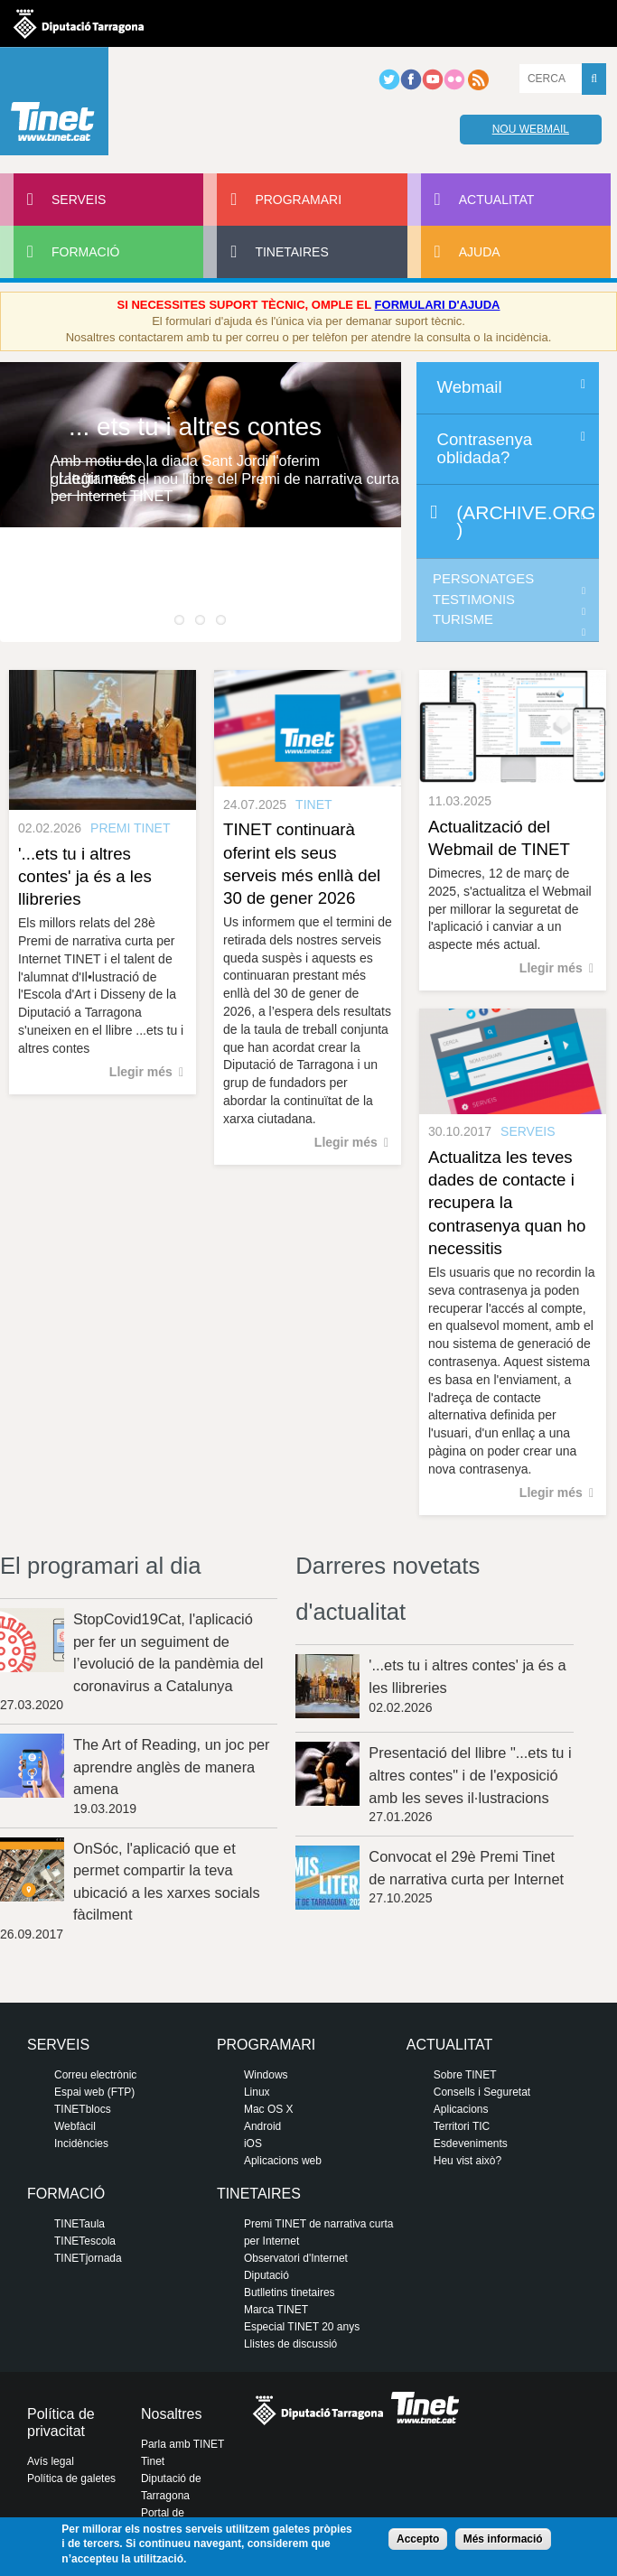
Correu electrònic (95, 2075)
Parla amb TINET (182, 2444)
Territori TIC (462, 2126)
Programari (298, 199)
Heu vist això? (467, 2160)
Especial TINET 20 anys (302, 2326)
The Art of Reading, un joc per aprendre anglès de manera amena (171, 1766)
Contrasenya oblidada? (485, 448)
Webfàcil (75, 2126)
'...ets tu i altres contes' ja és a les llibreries (85, 876)
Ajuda (479, 252)
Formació (85, 252)
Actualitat (497, 199)
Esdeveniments (471, 2143)
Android (262, 2126)
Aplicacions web (283, 2160)
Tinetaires (291, 252)
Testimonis (474, 599)
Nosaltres (171, 2414)
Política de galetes (71, 2478)
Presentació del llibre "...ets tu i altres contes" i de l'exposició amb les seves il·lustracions (470, 1774)
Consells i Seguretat (482, 2092)
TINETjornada (88, 2258)
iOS (253, 2143)
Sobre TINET (465, 2075)
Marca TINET (276, 2309)
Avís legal (50, 2461)
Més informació (503, 2539)
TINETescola (85, 2241)
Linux (257, 2092)
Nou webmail (530, 129)
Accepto (418, 2539)
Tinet (152, 2461)
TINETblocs (82, 2109)
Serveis (78, 199)
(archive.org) (525, 521)
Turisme (463, 619)
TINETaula (79, 2224)
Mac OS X (269, 2109)
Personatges (483, 579)
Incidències (81, 2143)
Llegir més (97, 478)
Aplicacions (461, 2109)
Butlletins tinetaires (289, 2292)
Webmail (469, 386)
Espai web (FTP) (94, 2092)
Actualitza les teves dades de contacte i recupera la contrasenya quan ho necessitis (506, 1203)
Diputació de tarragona (78, 23)
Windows (266, 2075)
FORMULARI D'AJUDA (437, 305)
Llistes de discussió (290, 2344)
